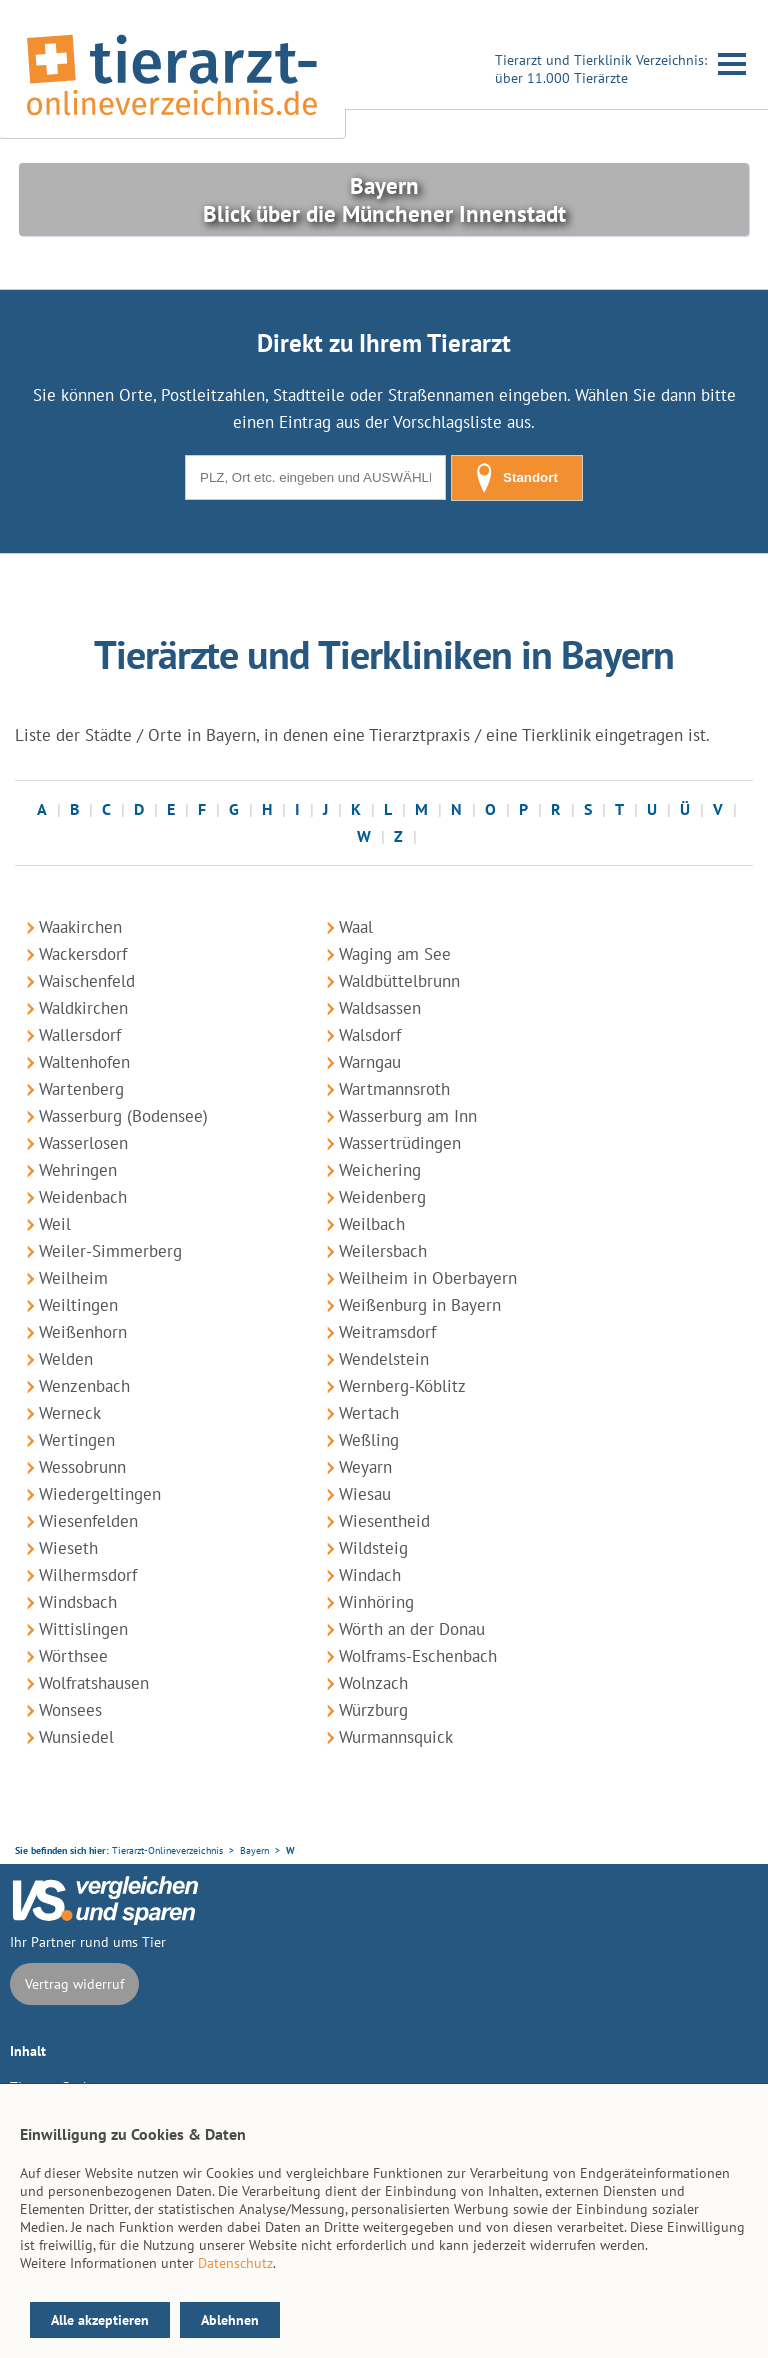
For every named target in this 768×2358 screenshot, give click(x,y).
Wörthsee (73, 1656)
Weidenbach (83, 1197)
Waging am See (395, 954)
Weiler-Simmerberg (110, 1251)
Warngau (370, 1062)
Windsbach (78, 1602)
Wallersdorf (80, 1035)
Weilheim (73, 1278)
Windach (370, 1575)
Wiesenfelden (88, 1521)
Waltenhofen (84, 1062)
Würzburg (373, 1710)
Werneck (70, 1413)
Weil (55, 1224)
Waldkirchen (83, 1008)
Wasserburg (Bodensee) (123, 1116)
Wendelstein (384, 1359)
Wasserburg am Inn (408, 1116)
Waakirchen (80, 927)
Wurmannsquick (396, 1737)
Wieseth (68, 1548)
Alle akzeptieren (100, 2320)
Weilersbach (383, 1251)
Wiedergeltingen (100, 1494)
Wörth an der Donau (412, 1629)
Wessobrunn (82, 1467)
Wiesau (365, 1494)
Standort (517, 478)
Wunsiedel (76, 1737)
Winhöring (376, 1602)
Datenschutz (235, 2263)
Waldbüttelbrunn (399, 981)
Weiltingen (78, 1305)
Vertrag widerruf (74, 1984)
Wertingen (77, 1440)
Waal (356, 927)
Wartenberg (81, 1089)
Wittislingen (83, 1629)
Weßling (369, 1440)
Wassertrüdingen (400, 1143)
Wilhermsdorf (88, 1575)
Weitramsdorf (387, 1332)
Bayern (254, 1850)
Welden (66, 1359)
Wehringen (78, 1170)
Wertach (369, 1413)
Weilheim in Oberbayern (428, 1278)
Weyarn (365, 1467)
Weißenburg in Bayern (420, 1305)
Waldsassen (380, 1008)
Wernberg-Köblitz (402, 1386)
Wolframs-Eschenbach (418, 1656)
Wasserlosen (83, 1143)
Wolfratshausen (94, 1683)
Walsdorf (370, 1035)
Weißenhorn (83, 1332)
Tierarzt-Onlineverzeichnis (167, 1850)
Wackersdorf (83, 954)
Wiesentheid (384, 1521)
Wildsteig (373, 1548)
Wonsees (70, 1710)
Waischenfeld (87, 981)
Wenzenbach (84, 1386)
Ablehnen (230, 2320)
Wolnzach (373, 1683)
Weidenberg (382, 1197)
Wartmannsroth (394, 1089)
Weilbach (372, 1224)
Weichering (380, 1170)
